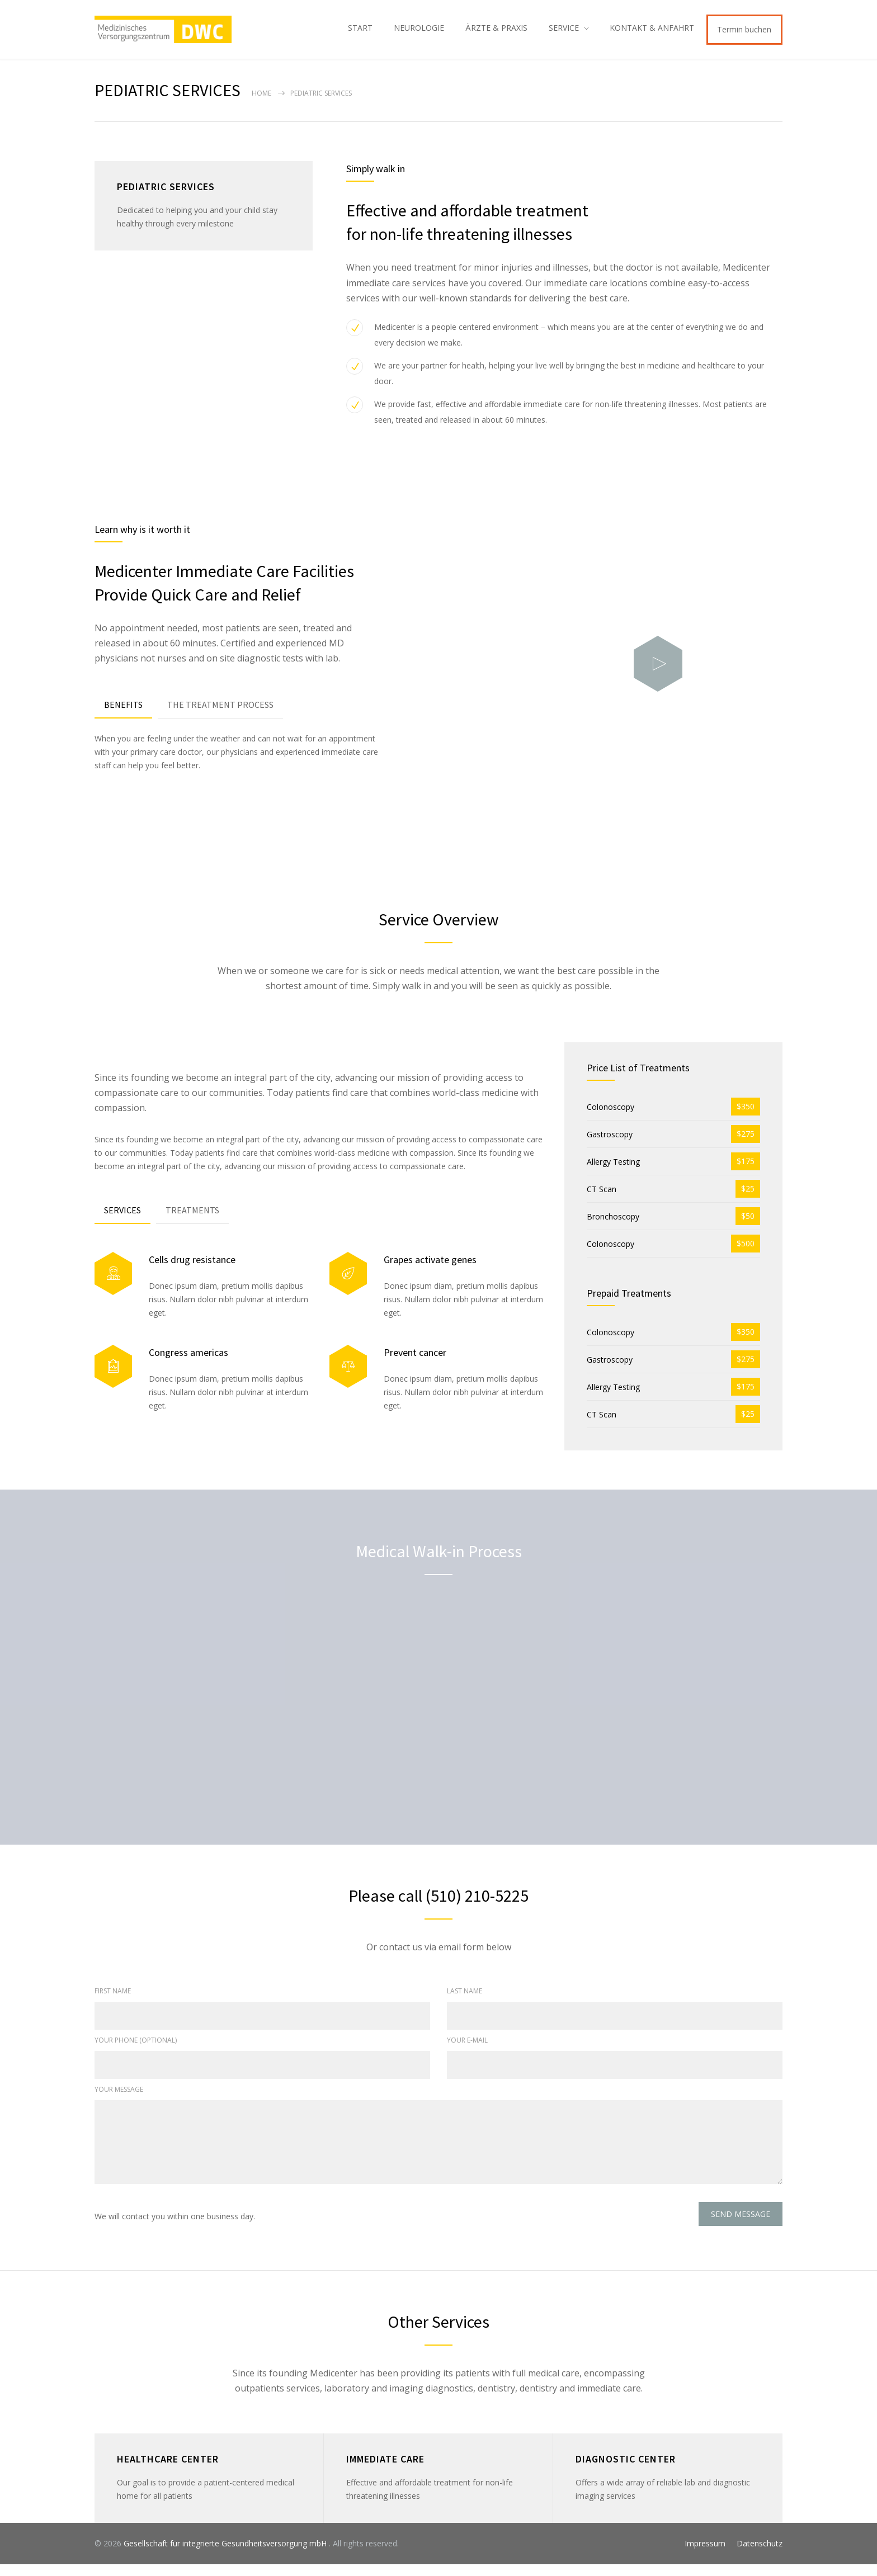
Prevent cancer (415, 1364)
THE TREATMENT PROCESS (220, 716)
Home (261, 105)
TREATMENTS (192, 1221)
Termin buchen (744, 35)
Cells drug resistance (192, 1271)
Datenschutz (759, 2555)
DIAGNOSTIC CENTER (626, 2470)
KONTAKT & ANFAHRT (652, 33)
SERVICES (122, 1221)
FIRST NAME (113, 2002)
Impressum (705, 2555)
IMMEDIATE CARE (385, 2470)
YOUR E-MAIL (467, 2052)
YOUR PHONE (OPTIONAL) (136, 2052)
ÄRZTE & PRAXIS (496, 33)
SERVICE (564, 33)
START (360, 33)
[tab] (123, 717)
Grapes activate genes (430, 1271)
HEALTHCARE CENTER (168, 2470)
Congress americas (188, 1364)
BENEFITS (123, 716)
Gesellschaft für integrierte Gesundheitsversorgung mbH (226, 2555)
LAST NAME (464, 2002)
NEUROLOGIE (419, 33)
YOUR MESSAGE (119, 2101)
